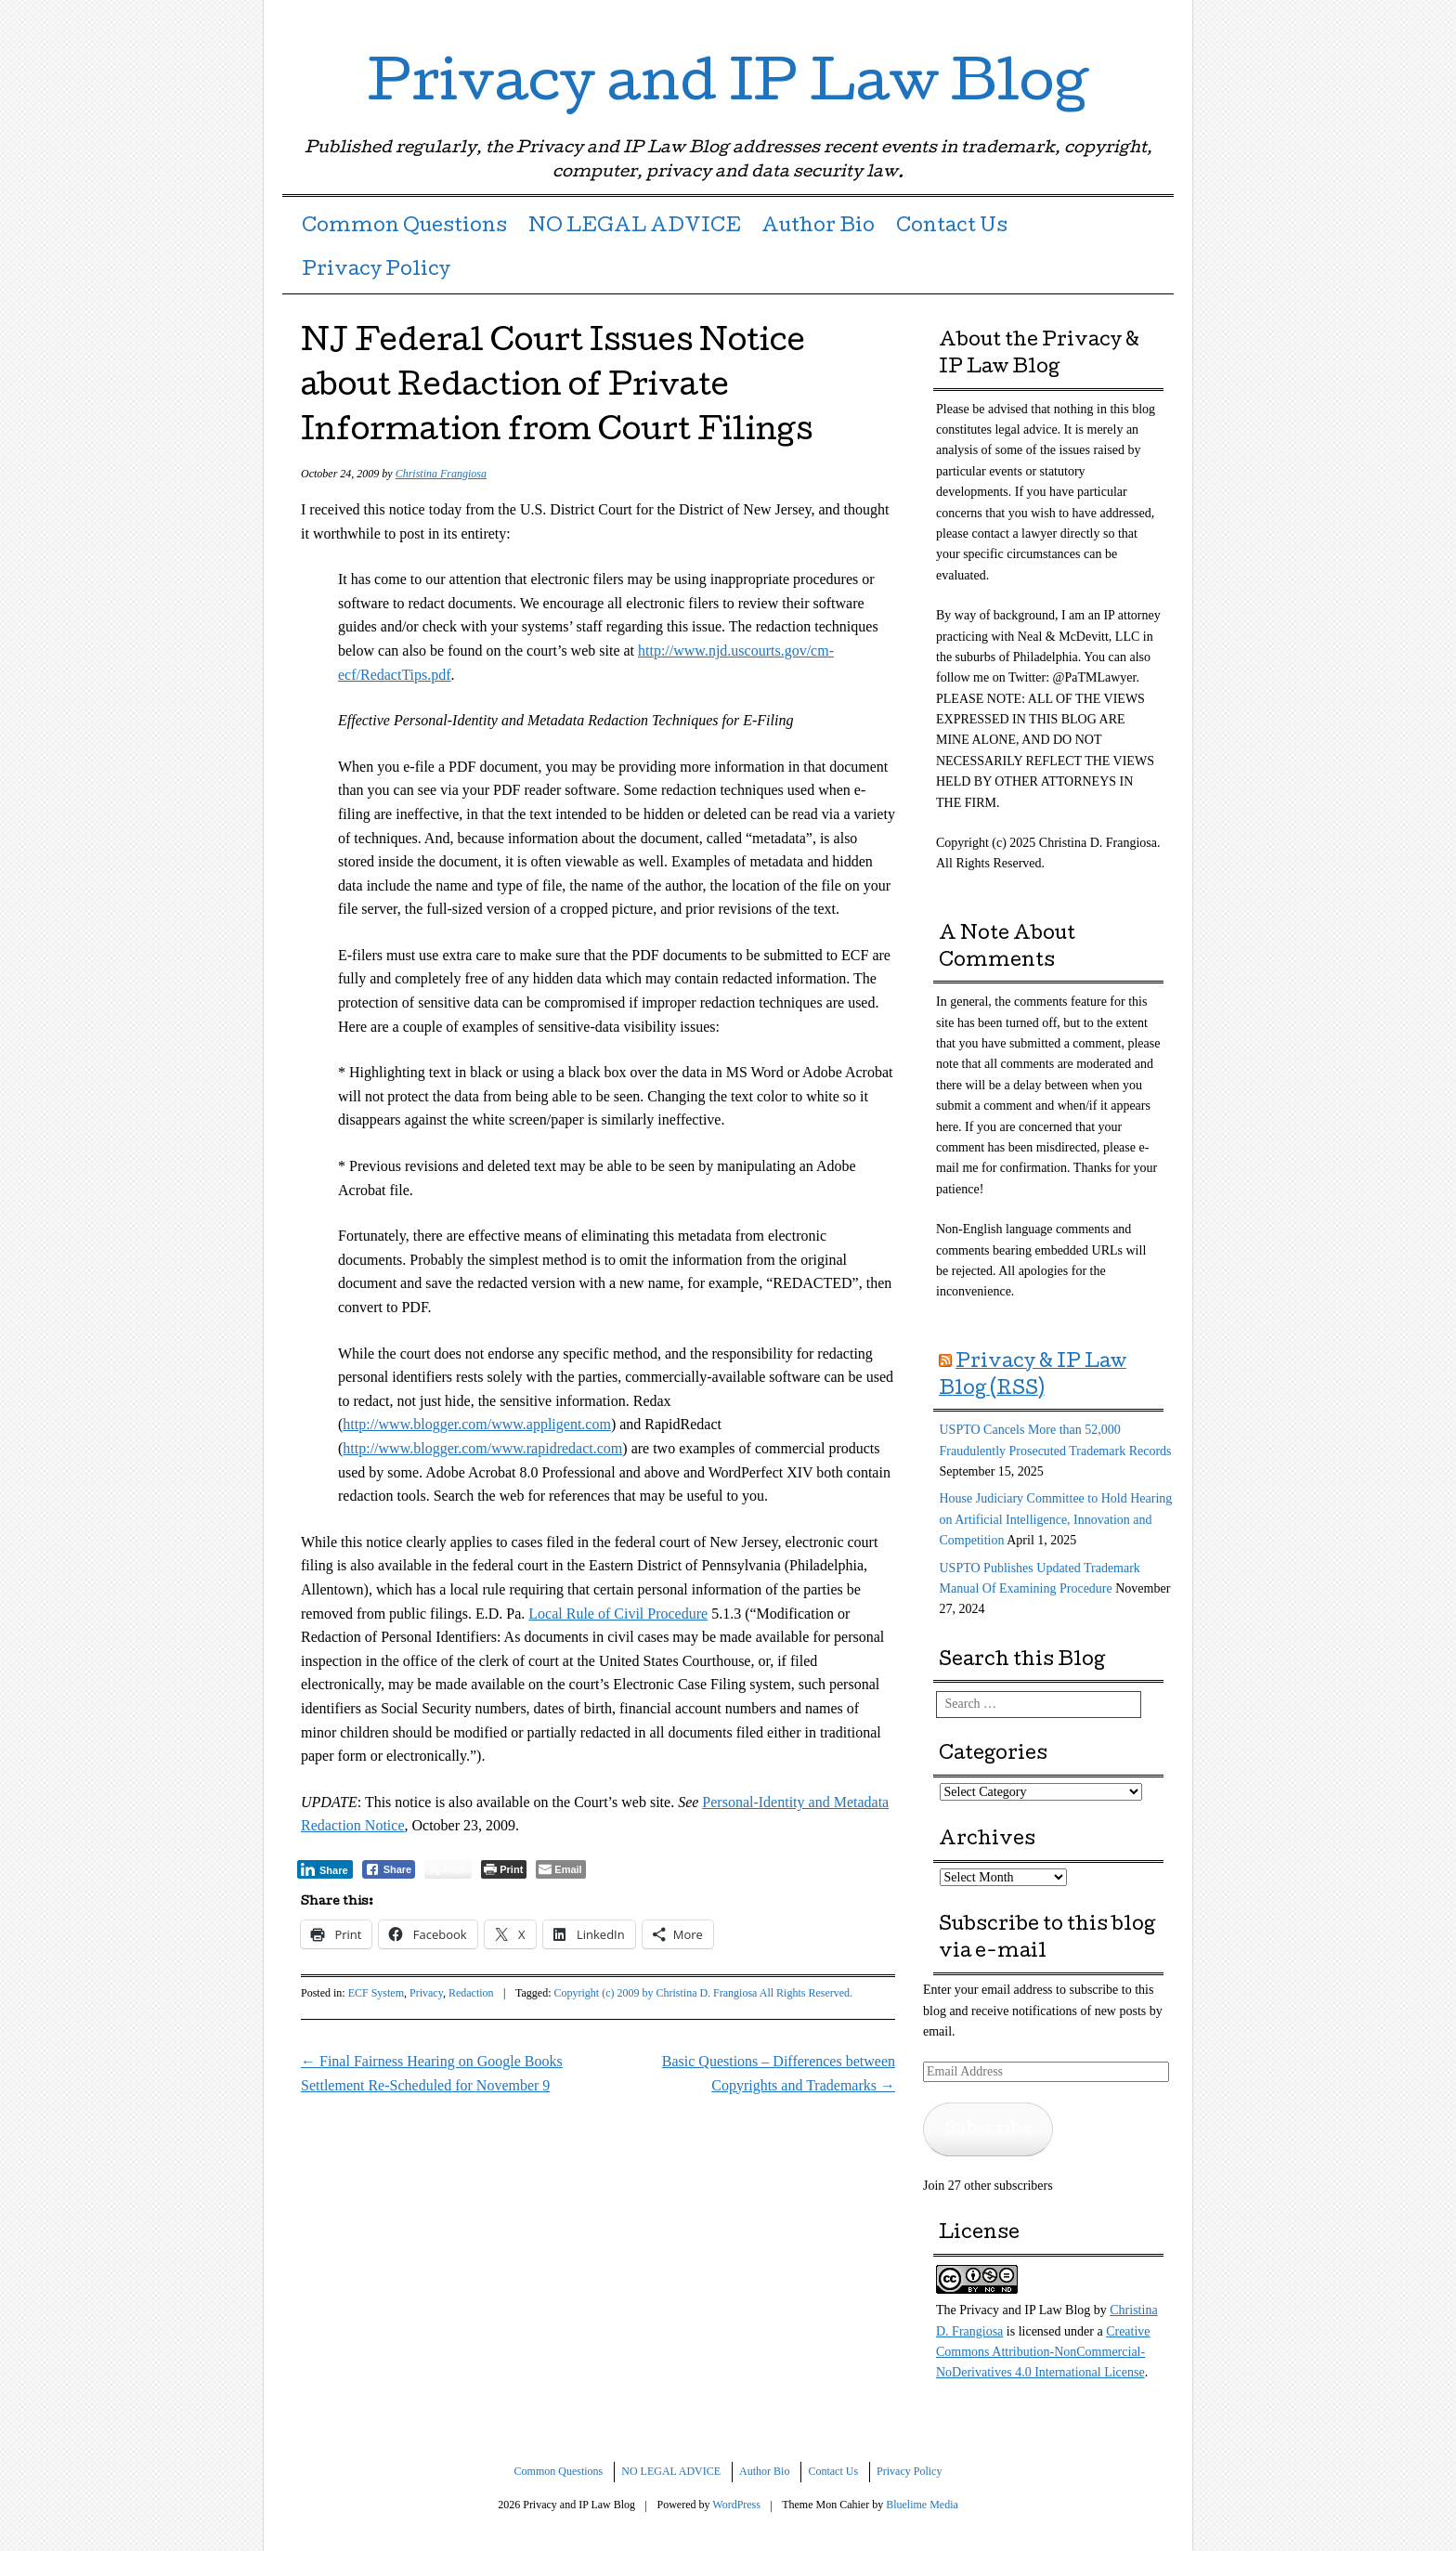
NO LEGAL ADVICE (634, 227)
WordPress (736, 2504)
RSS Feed (1157, 21)
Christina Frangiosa (441, 473)
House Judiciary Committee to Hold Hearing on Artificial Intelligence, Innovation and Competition (1056, 1519)
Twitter (1092, 21)
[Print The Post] (503, 1869)
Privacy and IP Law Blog (728, 87)
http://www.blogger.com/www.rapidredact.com (482, 1448)
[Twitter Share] (448, 1869)
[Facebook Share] (389, 1869)
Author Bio (818, 227)
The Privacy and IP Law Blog (1013, 2310)
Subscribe (988, 2129)
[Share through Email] (560, 1869)
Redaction (471, 1992)
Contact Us (952, 227)
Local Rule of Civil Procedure (618, 1613)
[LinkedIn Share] (325, 1869)
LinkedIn (1125, 21)
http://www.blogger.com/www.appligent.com (477, 1424)
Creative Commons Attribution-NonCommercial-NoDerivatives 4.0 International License (1043, 2352)
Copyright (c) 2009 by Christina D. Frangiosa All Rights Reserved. (702, 1992)
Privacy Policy (376, 271)
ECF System (376, 1992)
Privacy (426, 1992)
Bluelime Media (922, 2504)
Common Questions (404, 227)
